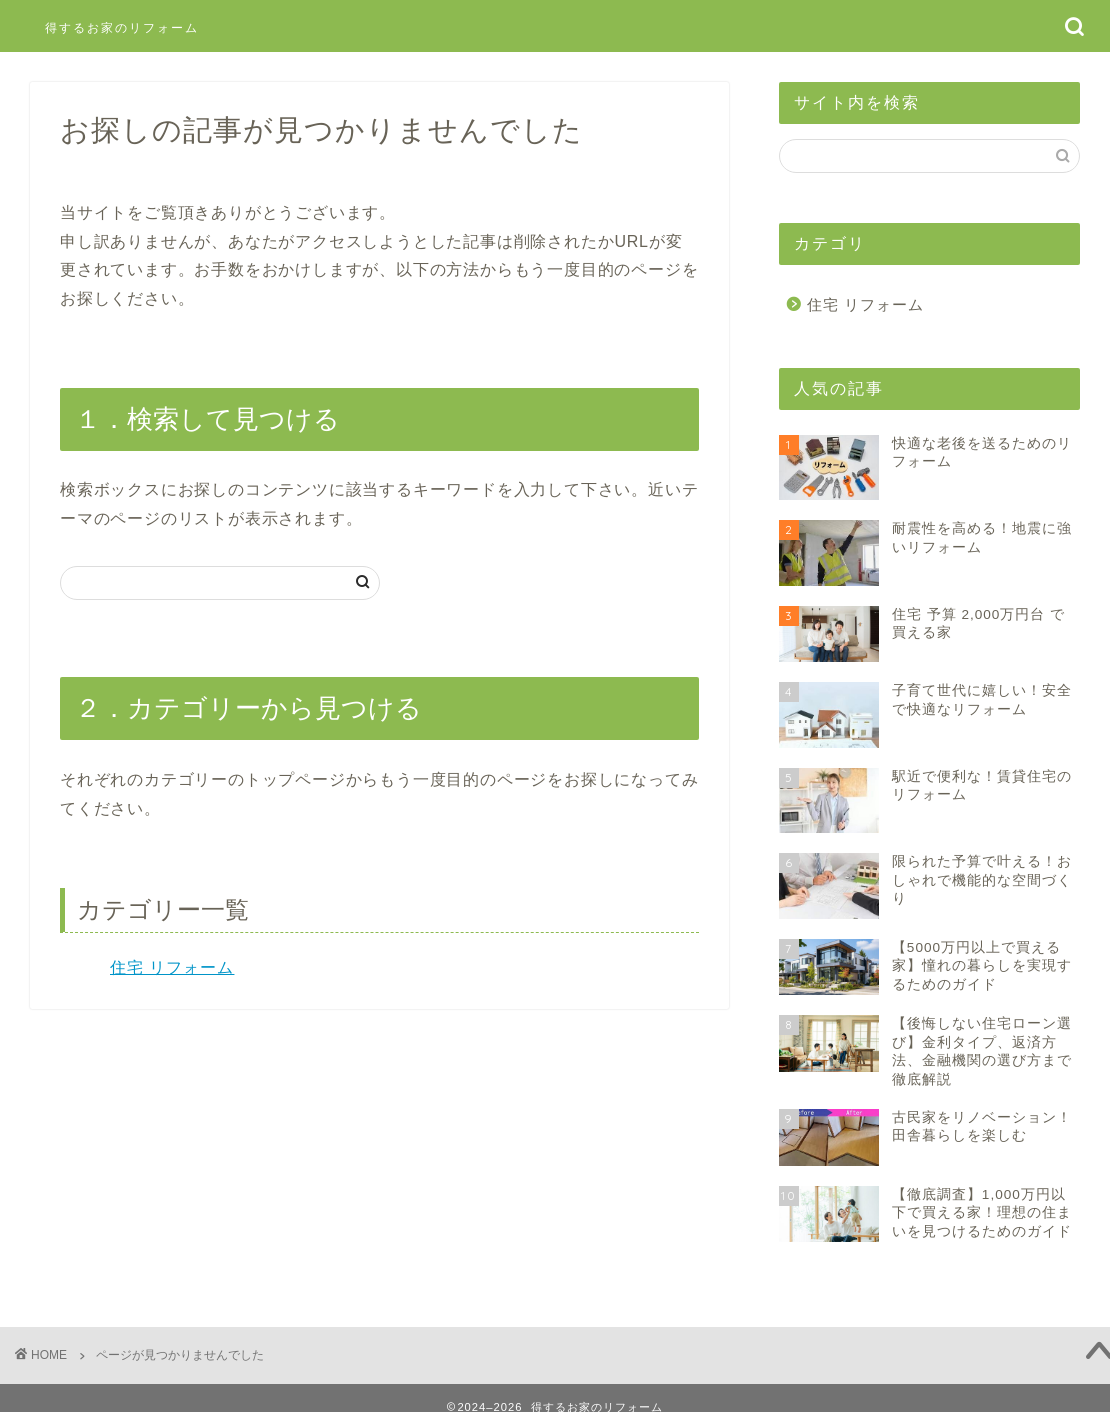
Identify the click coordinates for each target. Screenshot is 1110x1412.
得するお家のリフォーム (122, 27)
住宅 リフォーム (172, 967)
